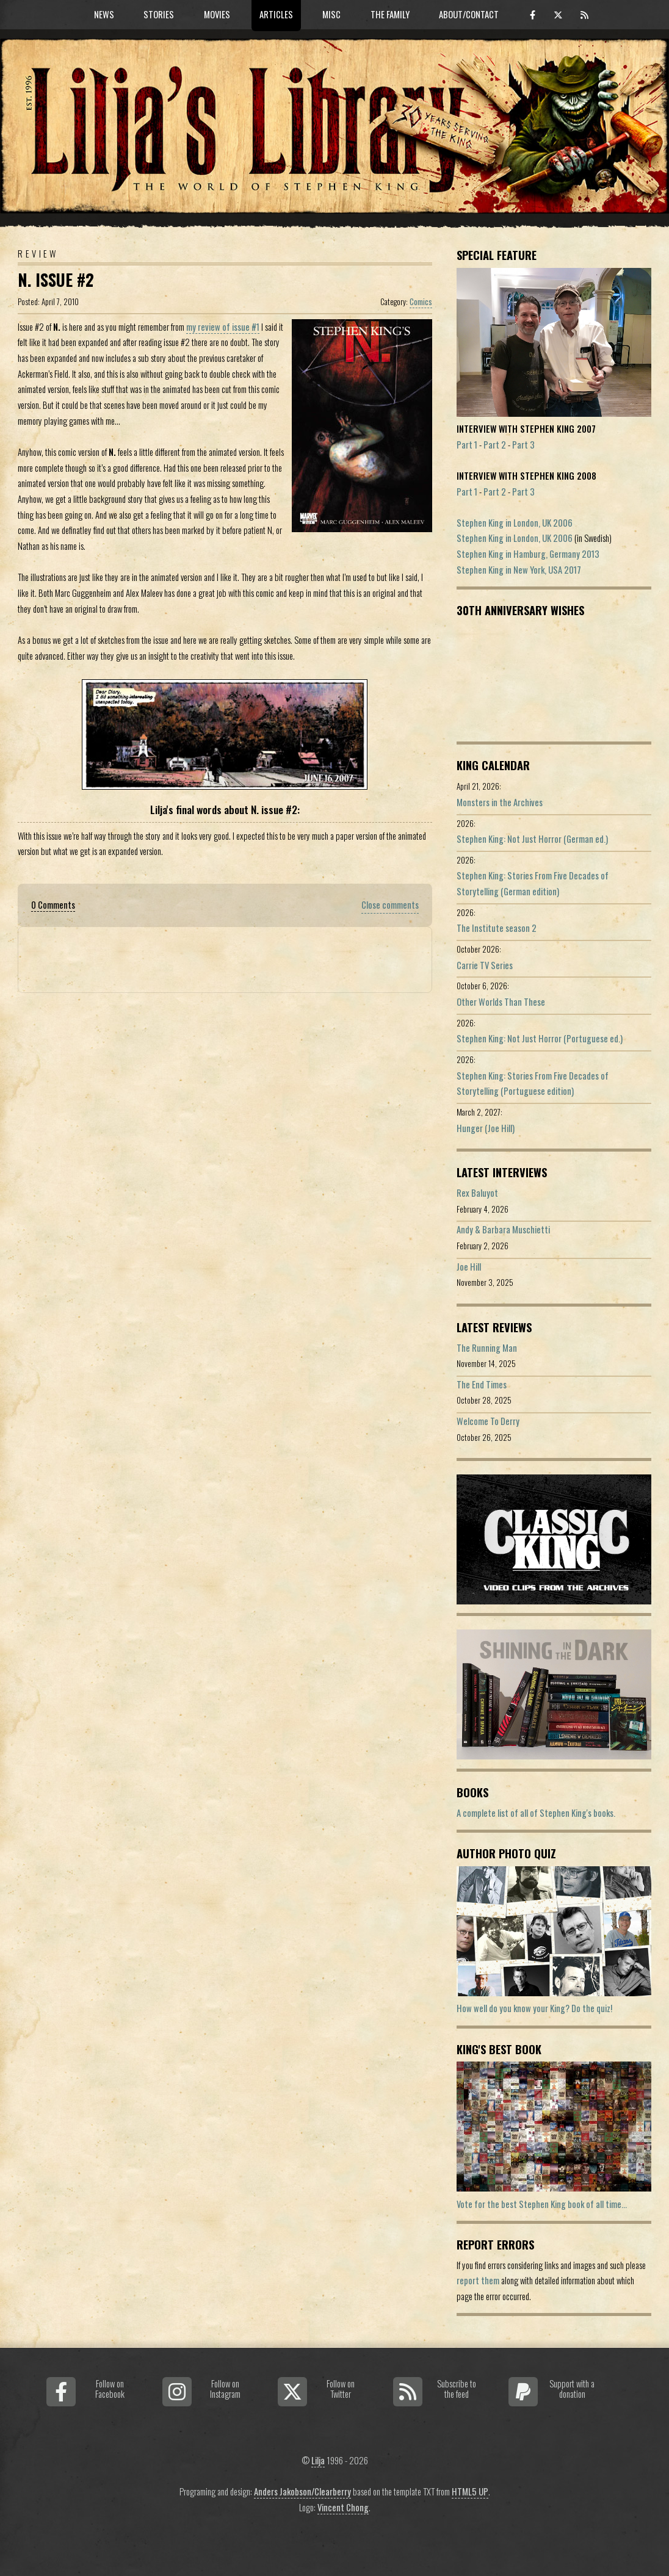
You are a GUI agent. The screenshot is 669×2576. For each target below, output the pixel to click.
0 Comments (53, 904)
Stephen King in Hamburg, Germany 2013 (528, 553)
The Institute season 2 (497, 928)
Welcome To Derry (488, 1421)
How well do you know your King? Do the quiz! (534, 2008)
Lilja (318, 2460)
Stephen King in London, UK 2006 (515, 522)
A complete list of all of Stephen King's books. (536, 1812)
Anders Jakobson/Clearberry (302, 2491)
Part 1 (467, 444)
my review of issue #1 (222, 326)
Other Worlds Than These (501, 1001)
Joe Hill (469, 1266)
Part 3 (523, 444)
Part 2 (494, 444)
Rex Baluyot (477, 1192)
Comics (421, 301)
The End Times (482, 1384)
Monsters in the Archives (500, 802)
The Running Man (487, 1347)
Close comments (390, 904)
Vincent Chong (343, 2507)
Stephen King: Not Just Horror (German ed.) (532, 838)
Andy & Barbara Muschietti (503, 1229)
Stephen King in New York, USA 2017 (519, 569)
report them (478, 2280)
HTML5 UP (470, 2491)
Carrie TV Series (485, 965)
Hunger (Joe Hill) (486, 1128)
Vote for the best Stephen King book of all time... (542, 2204)
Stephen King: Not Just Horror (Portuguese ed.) (540, 1038)
